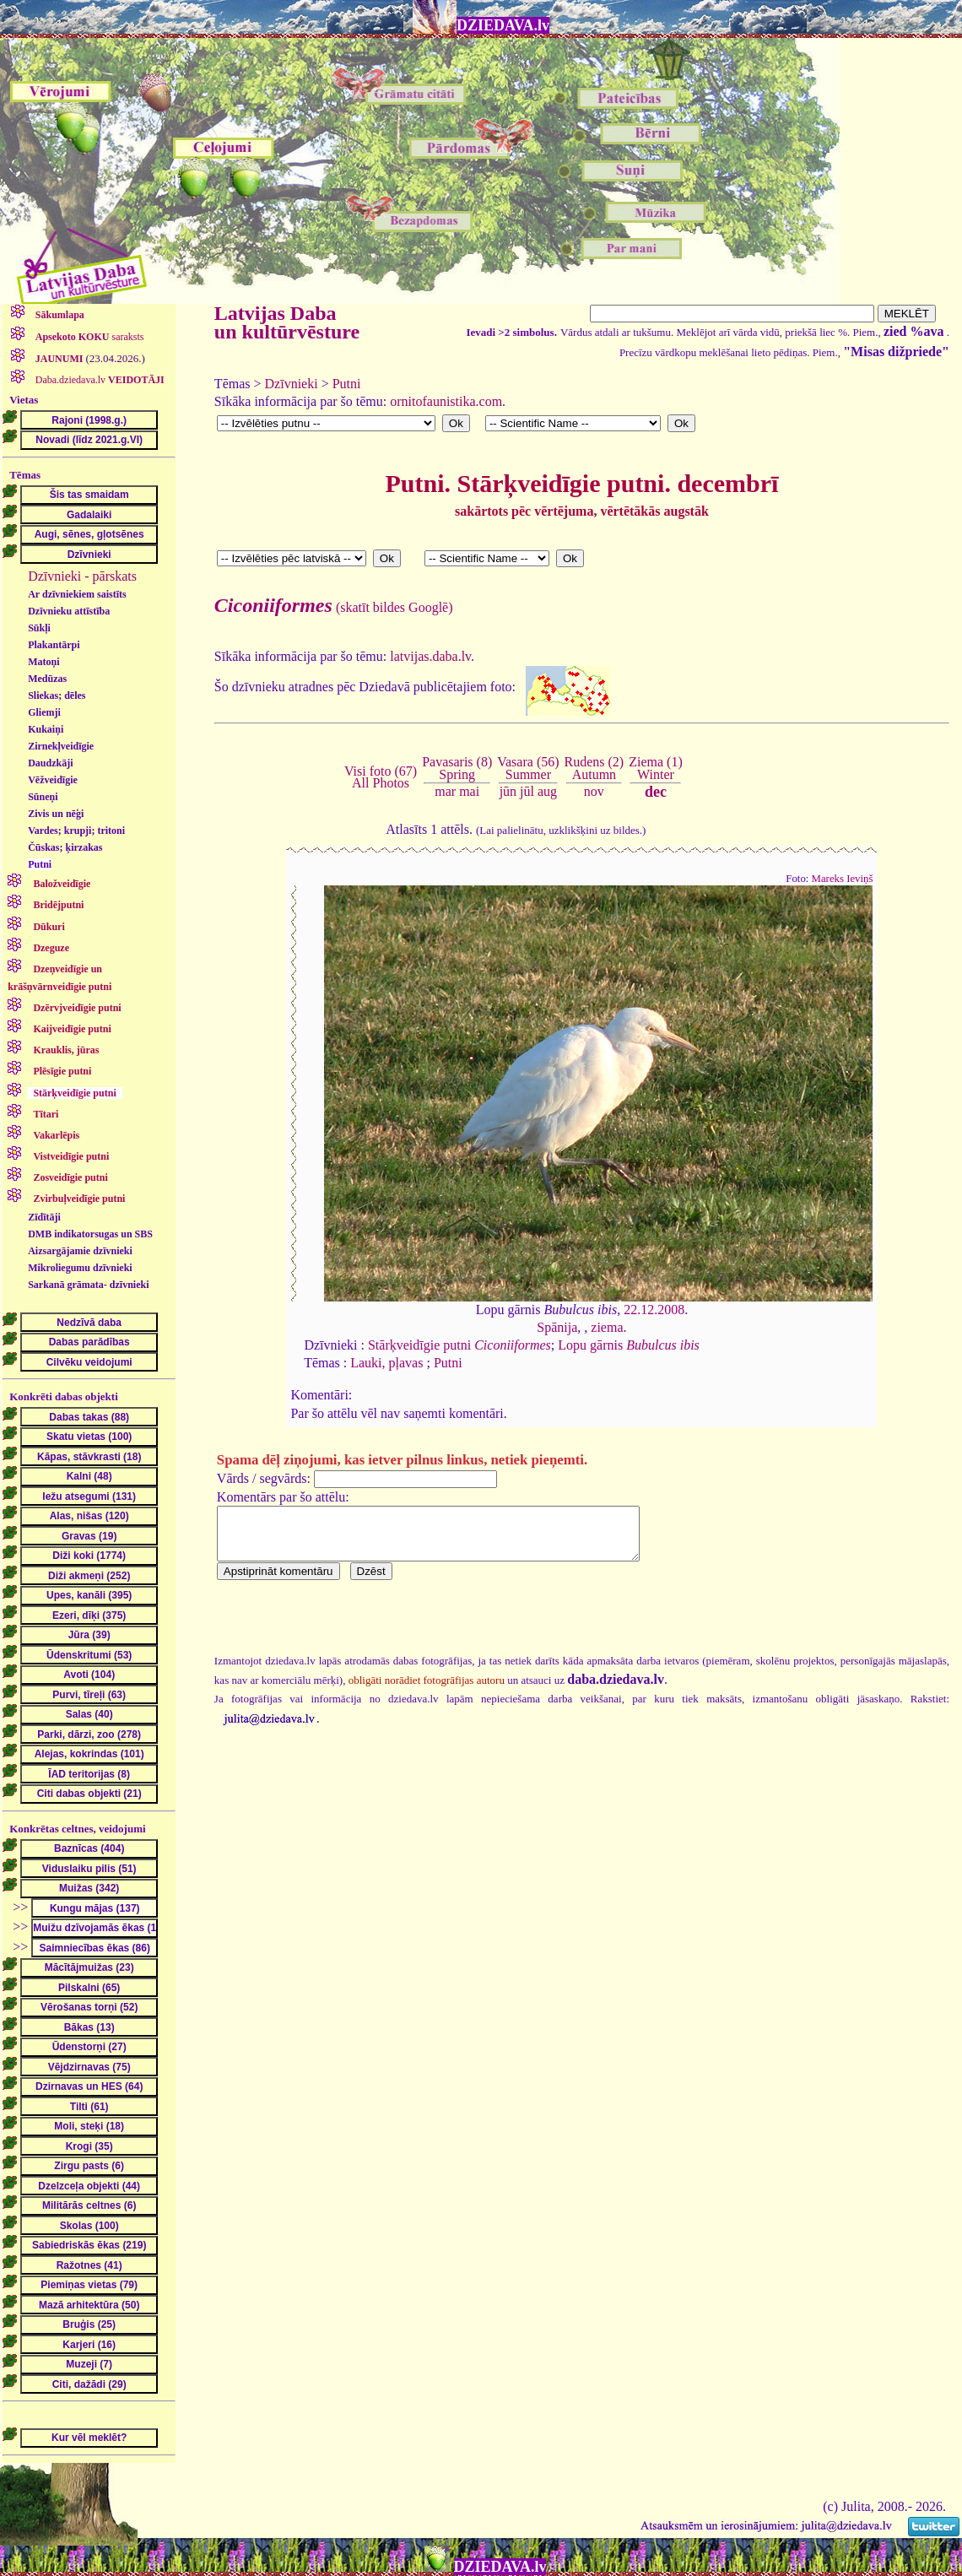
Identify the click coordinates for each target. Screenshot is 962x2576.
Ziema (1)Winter (656, 768)
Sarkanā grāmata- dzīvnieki (88, 1285)
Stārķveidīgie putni (459, 1345)
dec (656, 791)
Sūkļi (39, 628)
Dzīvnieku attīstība (69, 611)
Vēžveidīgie (53, 780)
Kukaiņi (45, 729)
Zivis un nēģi (56, 814)
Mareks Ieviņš (842, 879)
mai (469, 791)
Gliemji (44, 712)
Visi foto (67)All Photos (380, 777)
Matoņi (43, 662)
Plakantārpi (53, 645)
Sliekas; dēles (56, 695)
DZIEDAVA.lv (503, 25)
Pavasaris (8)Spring (457, 768)
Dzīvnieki (291, 383)
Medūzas (47, 679)
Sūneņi (42, 797)
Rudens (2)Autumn (594, 768)
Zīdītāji (44, 1217)
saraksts (88, 337)
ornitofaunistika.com (446, 401)
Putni (39, 864)
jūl (527, 791)
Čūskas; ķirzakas (65, 847)
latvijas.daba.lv (430, 656)
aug (547, 791)
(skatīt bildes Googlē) (333, 607)
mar (445, 791)
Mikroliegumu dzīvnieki (80, 1268)
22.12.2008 (654, 1309)
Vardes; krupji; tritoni (76, 830)
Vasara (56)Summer (528, 768)
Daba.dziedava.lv (99, 380)
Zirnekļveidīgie (61, 746)
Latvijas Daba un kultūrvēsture (286, 322)
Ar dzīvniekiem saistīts (77, 594)
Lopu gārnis (629, 1345)
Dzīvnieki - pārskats (82, 576)
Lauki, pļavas (386, 1363)
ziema (607, 1327)
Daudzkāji (50, 763)
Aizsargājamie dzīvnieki (80, 1251)
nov (594, 791)
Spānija (557, 1327)
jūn (508, 791)
